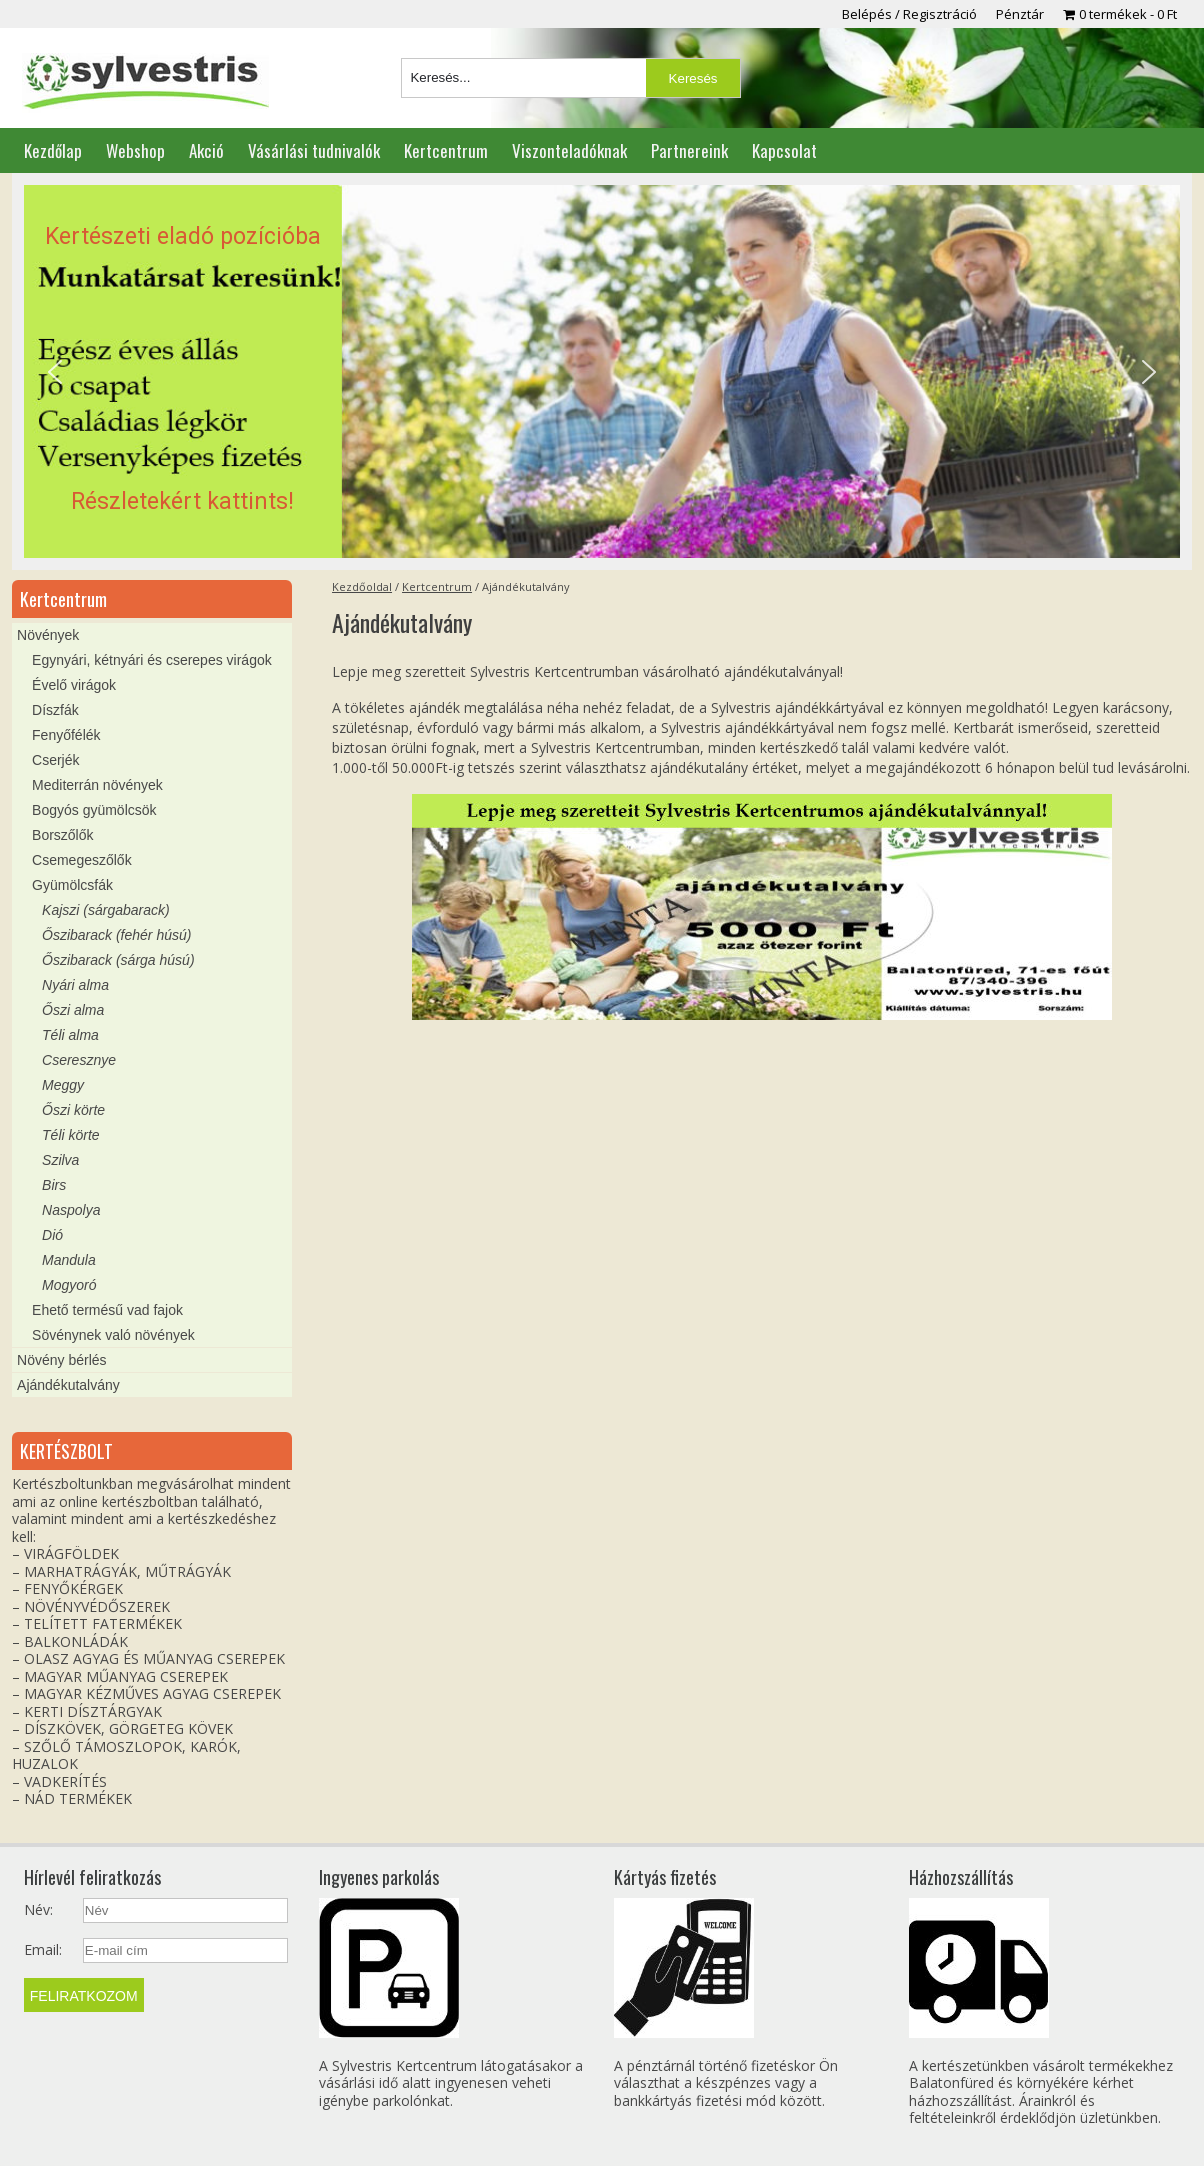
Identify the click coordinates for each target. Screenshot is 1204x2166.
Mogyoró (69, 1285)
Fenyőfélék (66, 735)
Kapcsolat (784, 150)
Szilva (60, 1160)
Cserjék (55, 760)
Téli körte (71, 1135)
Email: (43, 1950)
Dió (52, 1235)
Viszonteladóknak (569, 150)
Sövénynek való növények (113, 1335)
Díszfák (55, 710)
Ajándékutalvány (68, 1385)
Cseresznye (79, 1060)
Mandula (69, 1260)
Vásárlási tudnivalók (314, 150)
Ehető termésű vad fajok (107, 1310)
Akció (206, 150)
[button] (602, 372)
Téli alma (70, 1035)
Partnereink (689, 150)
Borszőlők (62, 835)
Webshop (135, 150)
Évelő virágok (74, 685)
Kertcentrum (446, 150)
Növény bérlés (62, 1360)
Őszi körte (73, 1110)
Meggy (63, 1085)
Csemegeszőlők (82, 860)
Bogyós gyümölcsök (94, 810)
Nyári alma (75, 985)
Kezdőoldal (362, 586)
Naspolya (71, 1210)
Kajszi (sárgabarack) (106, 910)
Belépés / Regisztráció (909, 14)
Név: (38, 1910)
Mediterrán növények (97, 785)
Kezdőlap (53, 150)
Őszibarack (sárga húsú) (118, 960)
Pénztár (1020, 14)
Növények (48, 635)
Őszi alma (73, 1010)
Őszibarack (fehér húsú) (116, 935)
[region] (602, 372)
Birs (54, 1185)
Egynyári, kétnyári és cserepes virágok (152, 660)
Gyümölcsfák (72, 885)
